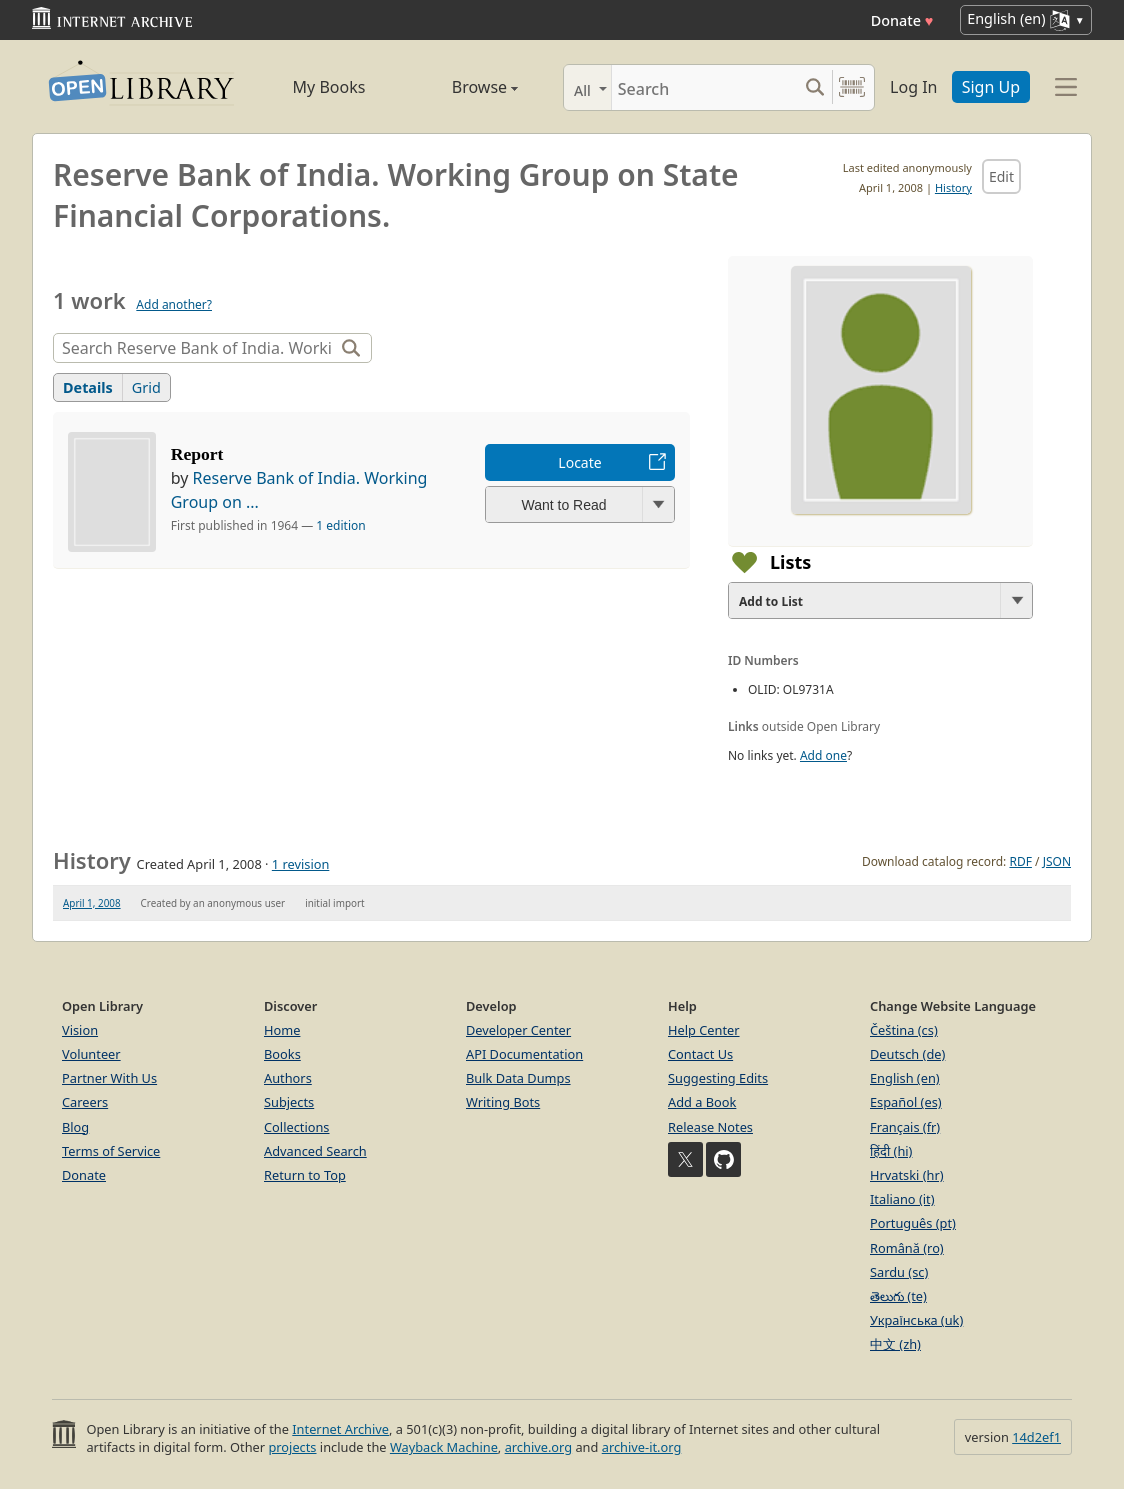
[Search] (704, 87)
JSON (1057, 861)
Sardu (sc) (899, 1272)
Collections (297, 1127)
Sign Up (991, 87)
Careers (85, 1102)
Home (282, 1030)
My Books (329, 87)
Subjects (289, 1102)
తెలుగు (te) (898, 1296)
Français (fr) (905, 1127)
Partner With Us (109, 1078)
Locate (579, 462)
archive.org (538, 1447)
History (953, 187)
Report (197, 454)
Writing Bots (503, 1102)
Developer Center (518, 1030)
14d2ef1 (1036, 1437)
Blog (75, 1127)
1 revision (301, 864)
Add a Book (702, 1102)
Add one (823, 755)
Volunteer (91, 1054)
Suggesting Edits (718, 1078)
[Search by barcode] (852, 87)
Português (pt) (913, 1223)
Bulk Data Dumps (518, 1078)
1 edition (340, 525)
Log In (913, 87)
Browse (462, 87)
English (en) (905, 1078)
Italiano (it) (902, 1199)
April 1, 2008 (92, 903)
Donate (902, 20)
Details (88, 387)
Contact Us (700, 1054)
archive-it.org (642, 1447)
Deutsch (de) (907, 1054)
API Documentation (524, 1054)
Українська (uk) (916, 1320)
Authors (288, 1078)
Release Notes (710, 1127)
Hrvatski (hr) (907, 1175)
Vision (80, 1030)
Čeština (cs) (904, 1030)
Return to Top (305, 1175)
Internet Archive (340, 1429)
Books (282, 1054)
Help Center (704, 1030)
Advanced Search (315, 1151)
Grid (146, 387)
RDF (1020, 861)
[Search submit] (814, 87)
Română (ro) (907, 1248)
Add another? (174, 304)
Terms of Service (111, 1151)
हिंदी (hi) (891, 1151)
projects (292, 1447)
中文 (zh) (895, 1344)
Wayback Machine (444, 1447)
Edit (1001, 176)
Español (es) (906, 1102)
